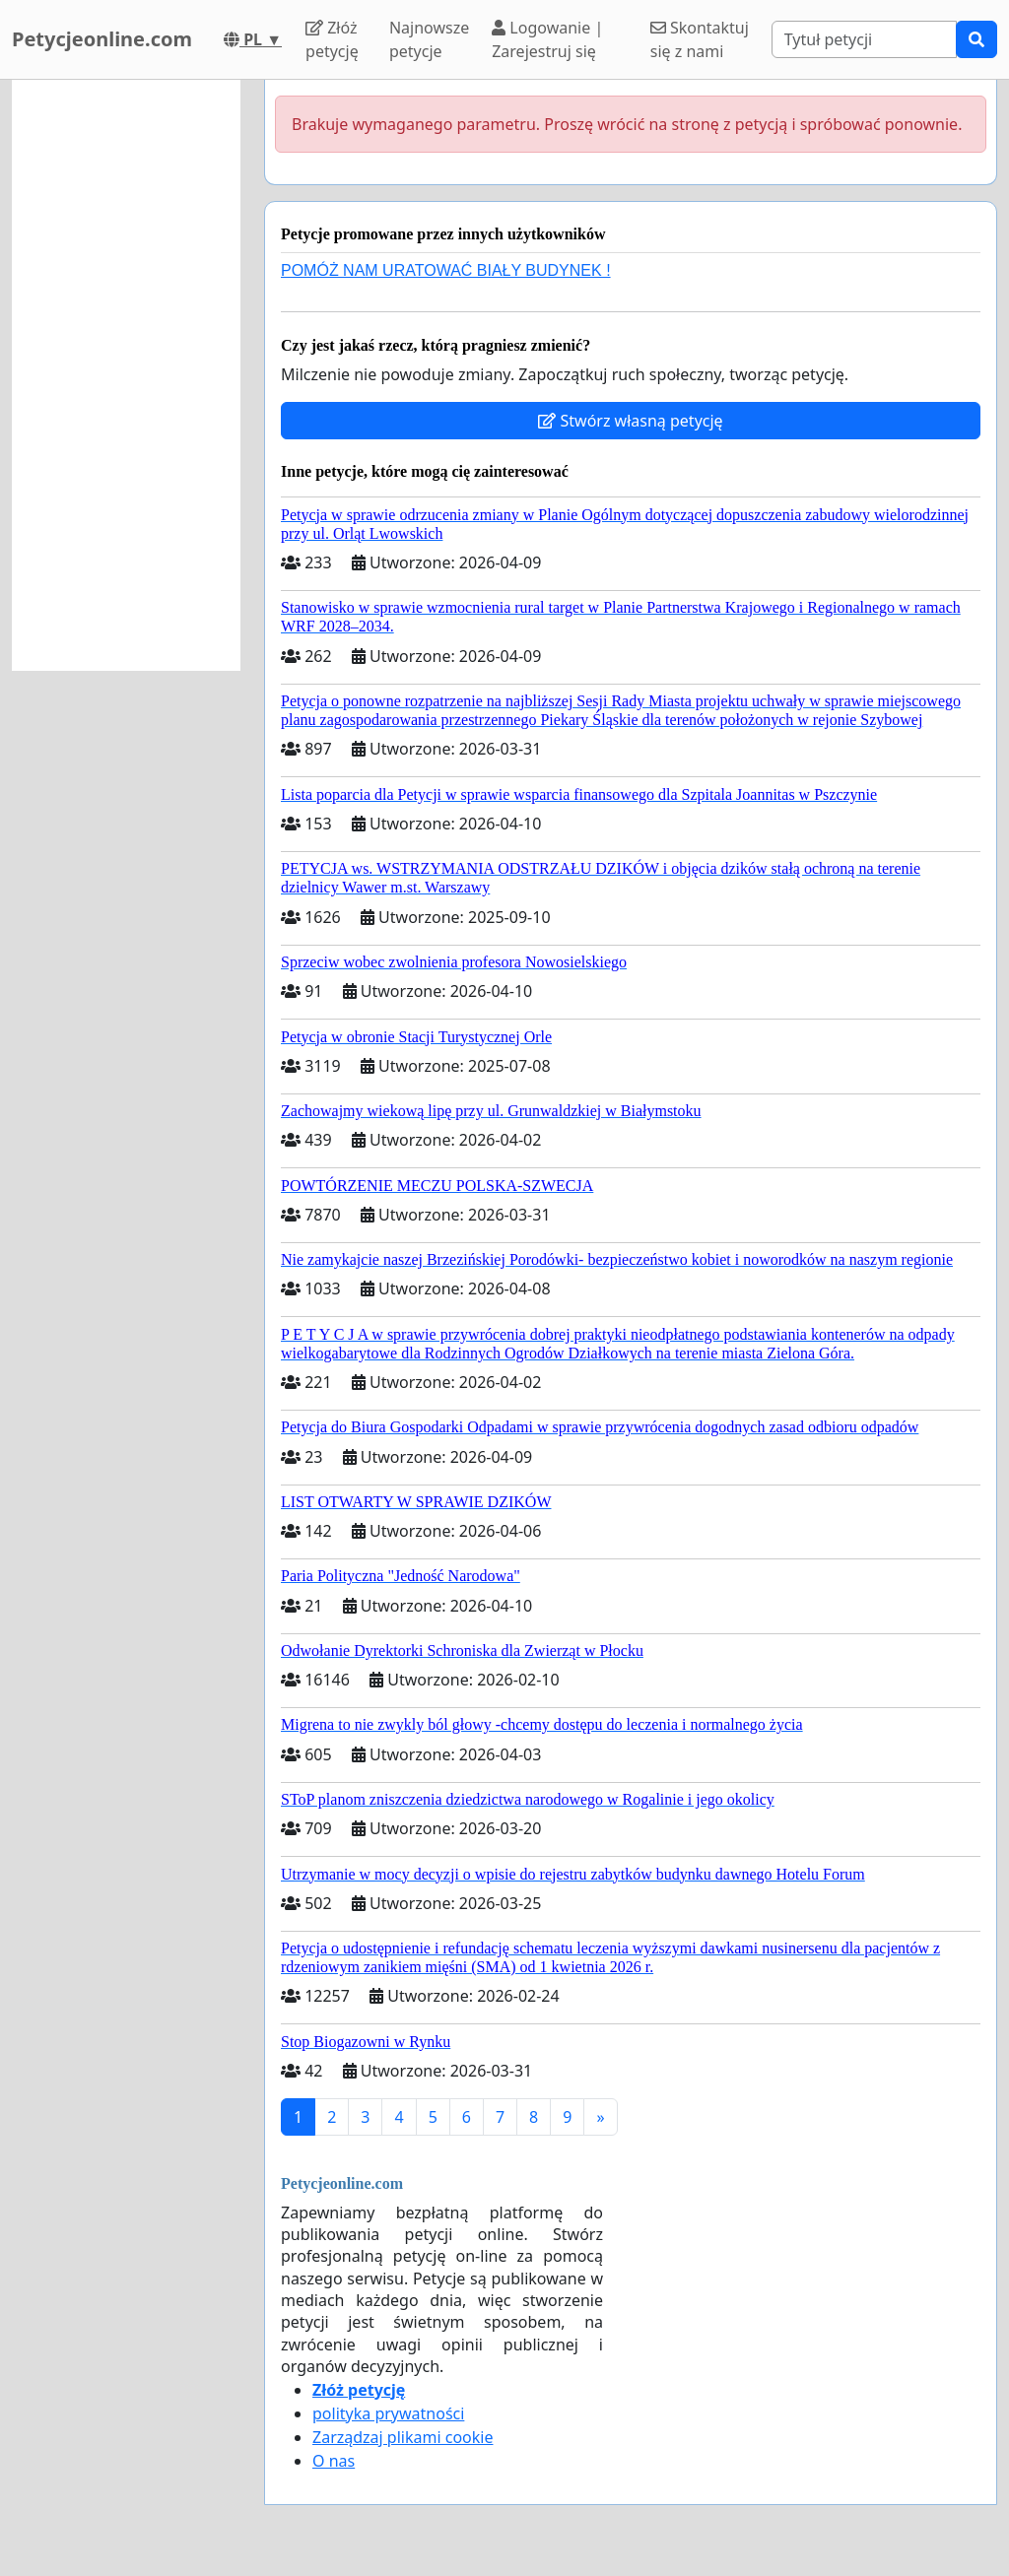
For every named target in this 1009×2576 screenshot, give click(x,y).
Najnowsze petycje (429, 39)
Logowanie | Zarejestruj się (547, 39)
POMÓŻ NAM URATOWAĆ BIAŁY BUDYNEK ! (446, 270)
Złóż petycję (332, 39)
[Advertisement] (126, 375)
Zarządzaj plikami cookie (402, 2437)
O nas (333, 2461)
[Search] (864, 39)
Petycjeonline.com (102, 39)
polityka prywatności (388, 2413)
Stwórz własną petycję (630, 420)
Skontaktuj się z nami (699, 39)
